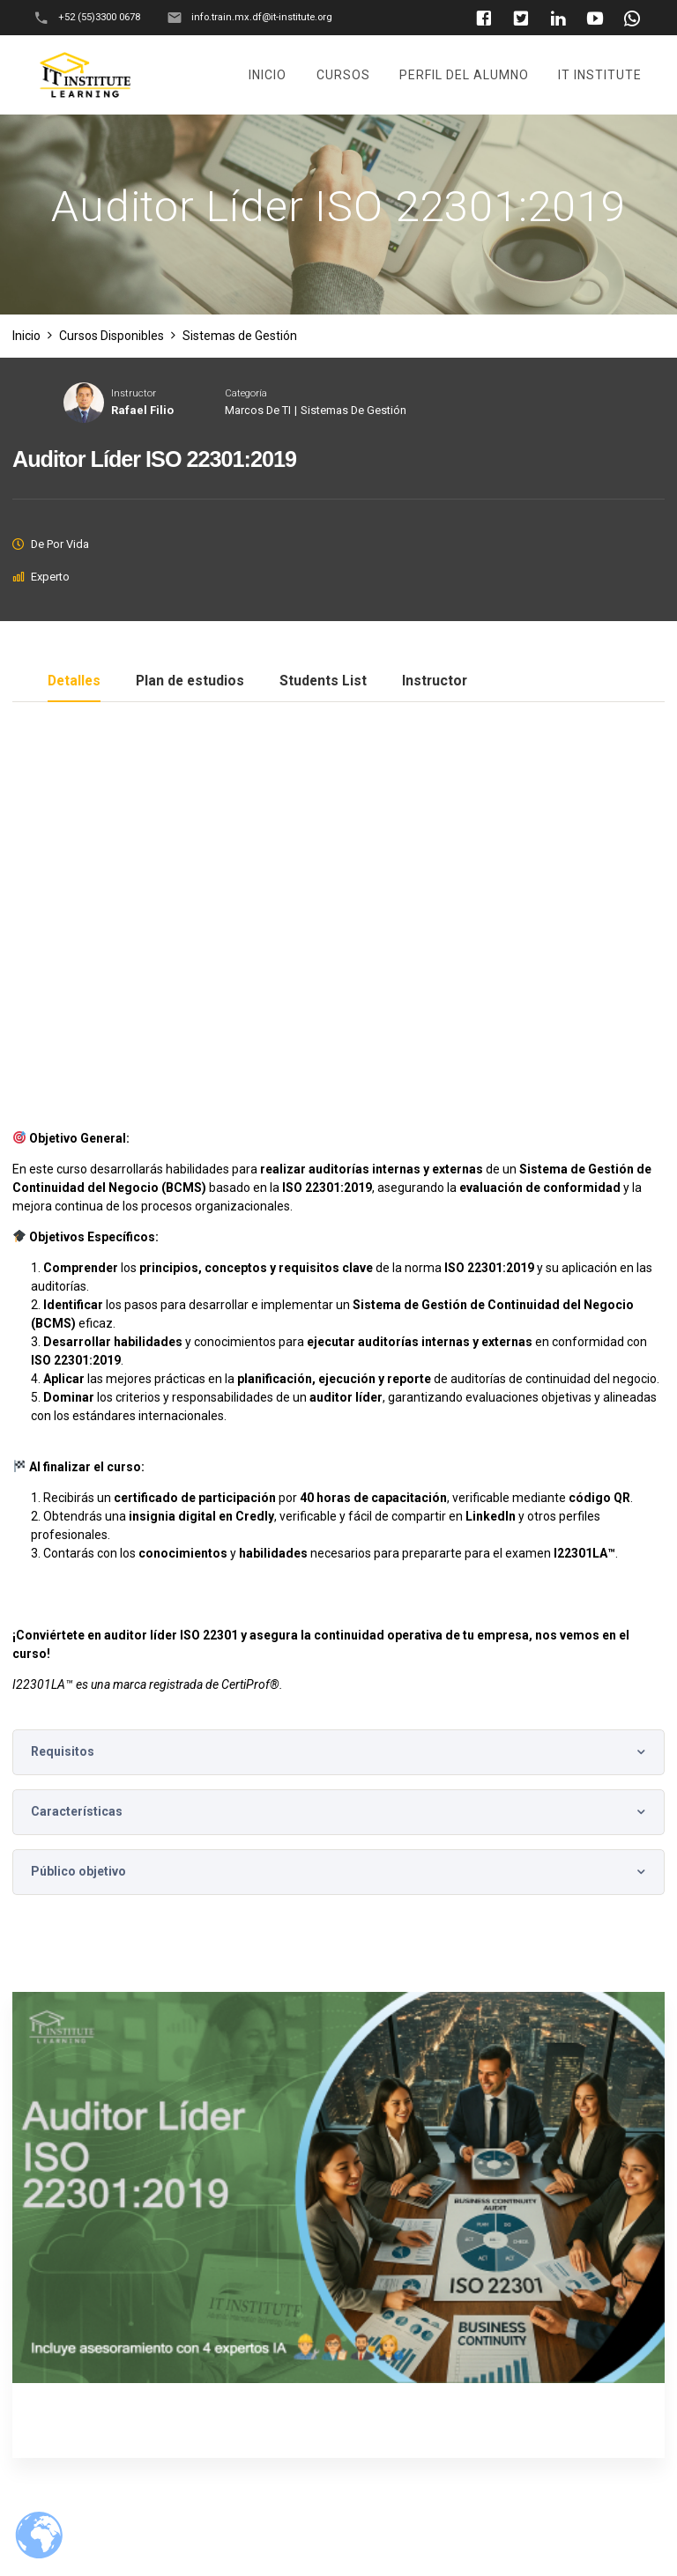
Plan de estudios (190, 681)
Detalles (74, 681)
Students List (323, 681)
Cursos (343, 75)
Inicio (267, 75)
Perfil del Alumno (464, 75)
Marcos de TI (258, 410)
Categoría (246, 393)
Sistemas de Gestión (353, 410)
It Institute (600, 75)
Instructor (133, 393)
